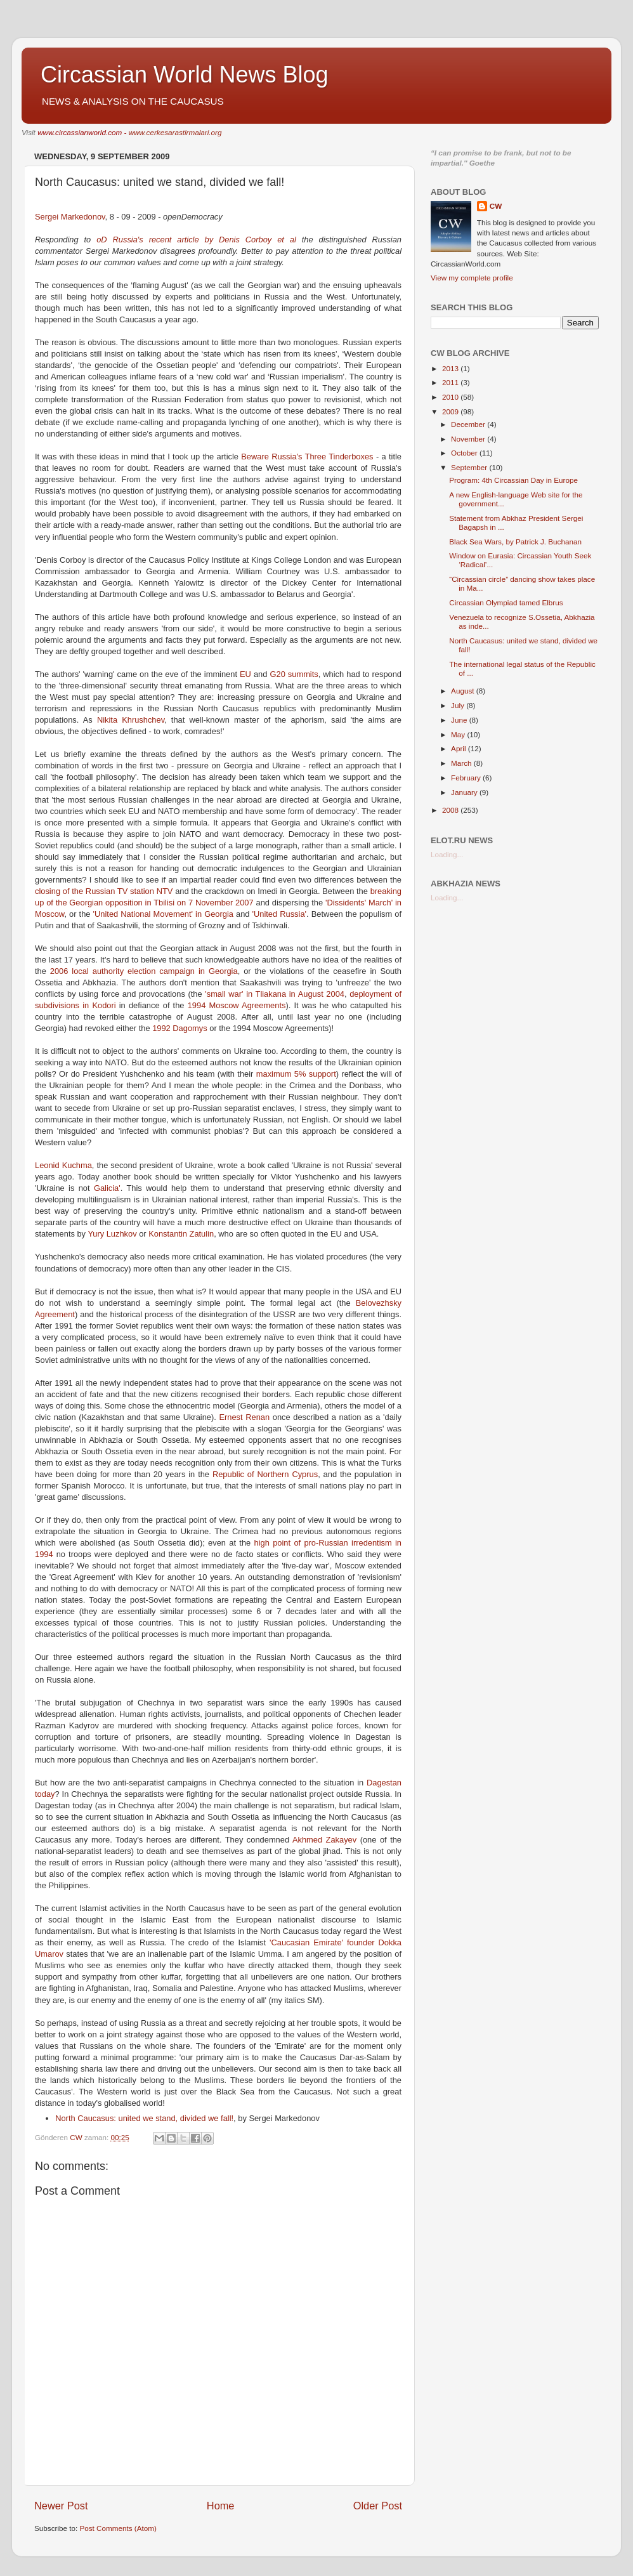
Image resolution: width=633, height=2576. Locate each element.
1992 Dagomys (180, 1028)
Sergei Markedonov (70, 216)
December (469, 424)
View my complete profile (472, 277)
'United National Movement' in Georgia (163, 914)
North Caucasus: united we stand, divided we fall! (144, 2118)
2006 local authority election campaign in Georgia (144, 971)
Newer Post (61, 2505)
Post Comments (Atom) (117, 2528)
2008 (451, 810)
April (459, 748)
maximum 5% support (296, 1074)
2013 (451, 368)
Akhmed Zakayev (326, 1839)
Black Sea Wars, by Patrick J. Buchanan (515, 541)
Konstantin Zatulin (181, 1234)
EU (245, 674)
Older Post (377, 2505)
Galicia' (107, 1188)
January (465, 792)
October (465, 453)
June (460, 720)
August (463, 691)
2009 (451, 411)
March (462, 763)
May (459, 734)
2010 (451, 397)
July (458, 705)
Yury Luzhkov (113, 1234)
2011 (451, 382)
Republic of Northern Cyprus (265, 1474)
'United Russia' (279, 914)
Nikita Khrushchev (130, 720)
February (467, 777)
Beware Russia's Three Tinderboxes (308, 456)
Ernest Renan (245, 1417)
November (469, 439)
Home (221, 2505)
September (470, 467)
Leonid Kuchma (63, 1165)
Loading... (447, 854)
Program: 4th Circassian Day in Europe (513, 480)
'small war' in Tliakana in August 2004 (274, 994)
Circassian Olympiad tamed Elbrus (506, 602)
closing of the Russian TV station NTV (104, 891)
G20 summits (294, 674)
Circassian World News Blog (184, 75)
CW (496, 206)
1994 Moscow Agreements (237, 1005)
